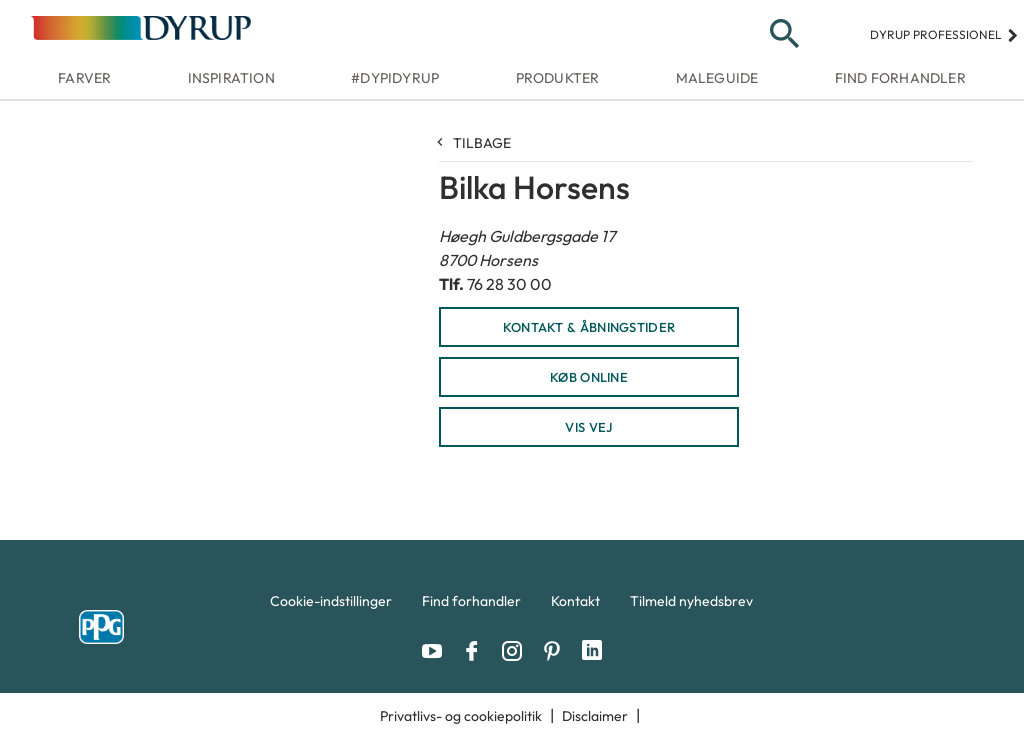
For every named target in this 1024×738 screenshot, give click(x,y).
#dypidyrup (395, 78)
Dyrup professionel (944, 34)
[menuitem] (331, 606)
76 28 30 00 (509, 284)
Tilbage (475, 143)
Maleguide (717, 78)
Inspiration (231, 78)
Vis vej (588, 427)
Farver (84, 78)
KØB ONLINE (589, 377)
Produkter (558, 78)
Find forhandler (900, 78)
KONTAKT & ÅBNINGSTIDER (589, 327)
